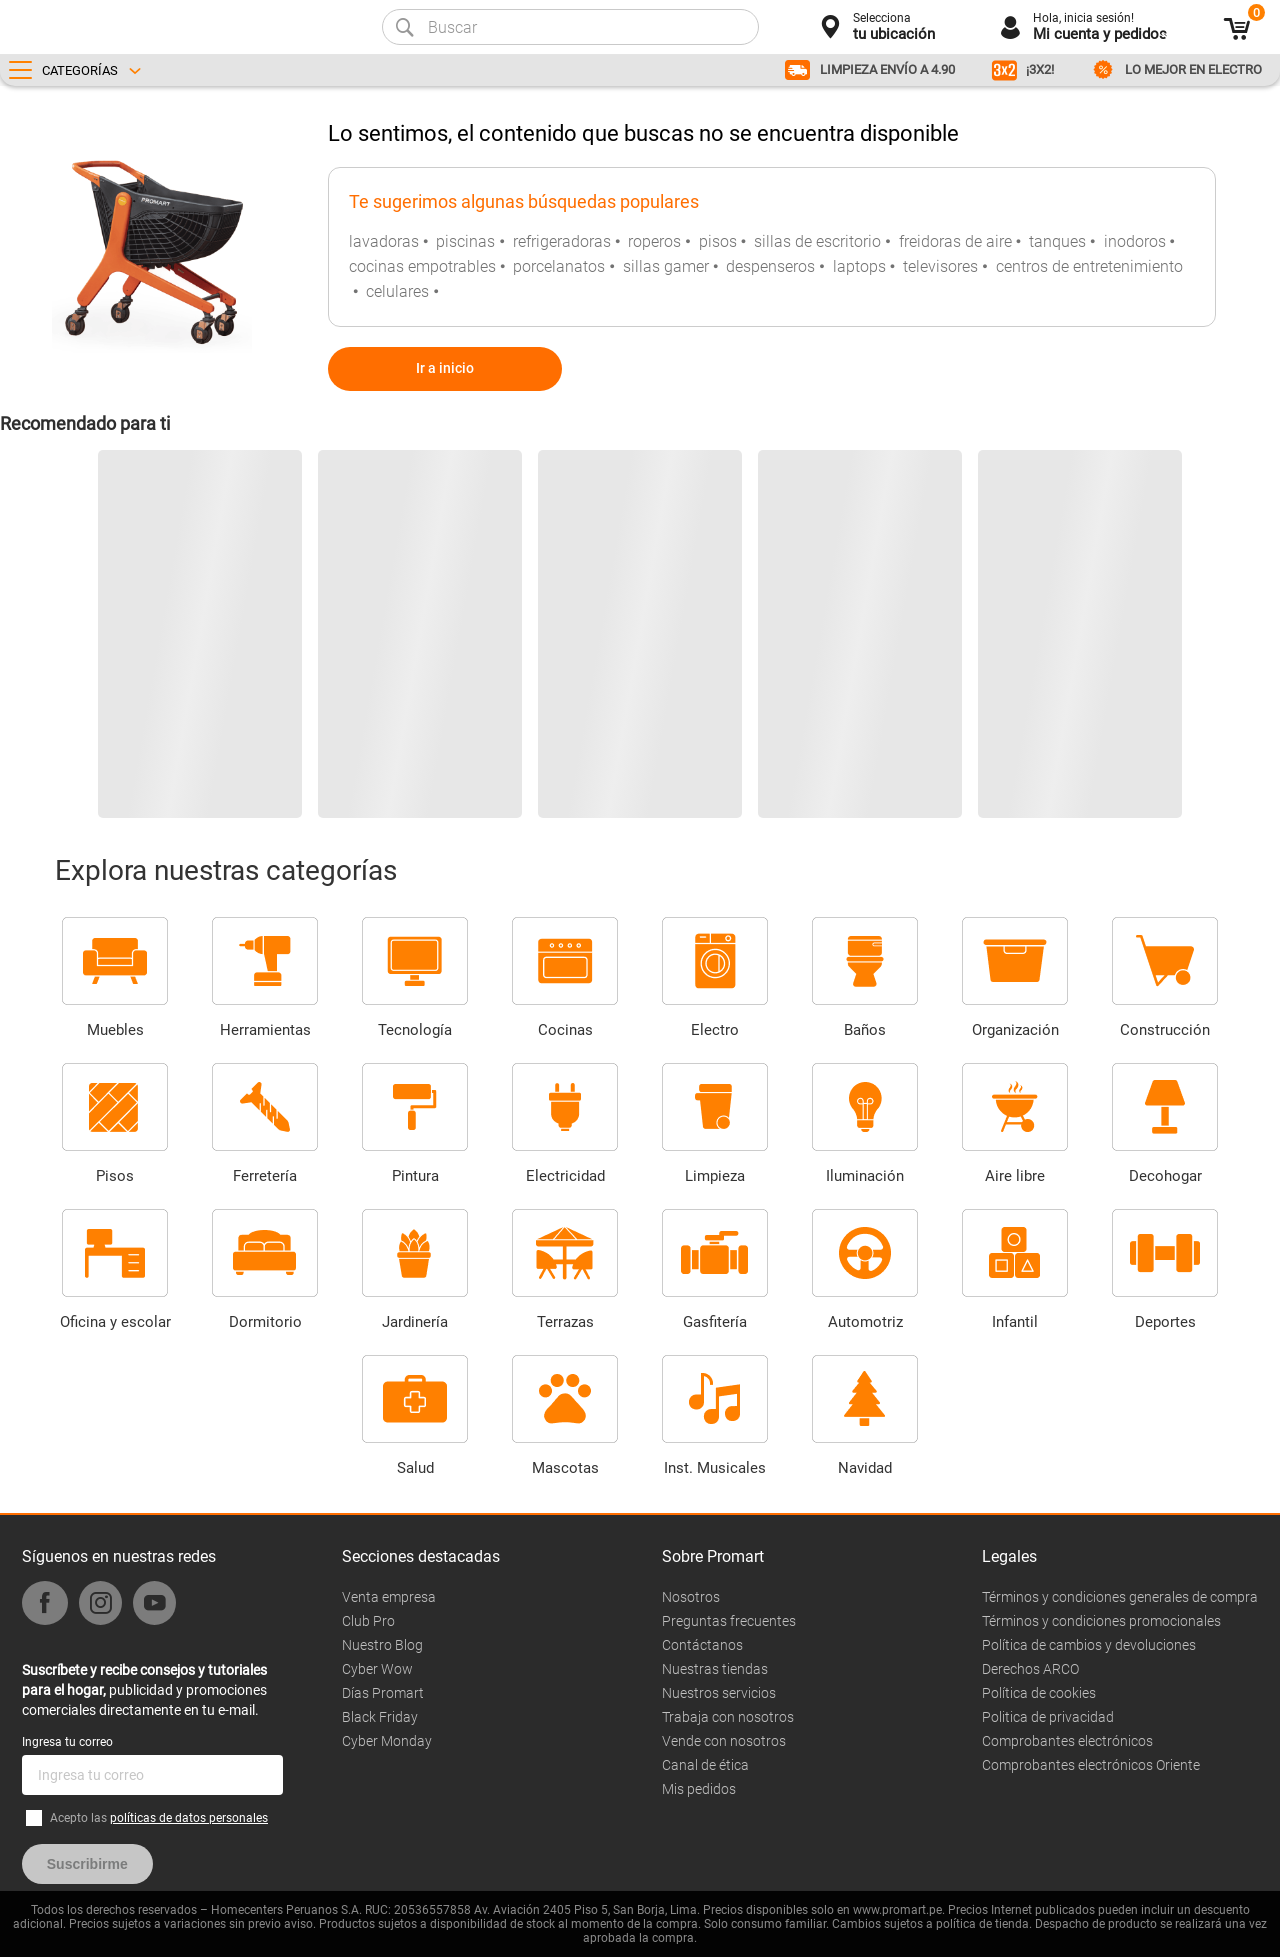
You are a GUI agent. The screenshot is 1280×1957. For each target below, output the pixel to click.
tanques (1057, 241)
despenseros (770, 266)
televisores (940, 266)
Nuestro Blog (382, 1645)
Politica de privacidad (1048, 1717)
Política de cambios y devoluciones (1089, 1645)
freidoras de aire (955, 241)
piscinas (465, 241)
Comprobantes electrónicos (1067, 1741)
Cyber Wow (377, 1669)
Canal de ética (705, 1765)
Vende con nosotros (724, 1741)
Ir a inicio (445, 368)
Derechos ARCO (1030, 1669)
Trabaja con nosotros (728, 1717)
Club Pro (368, 1621)
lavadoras (384, 241)
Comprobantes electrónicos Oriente (1091, 1765)
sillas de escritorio (817, 241)
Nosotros (691, 1597)
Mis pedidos (699, 1789)
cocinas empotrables (422, 266)
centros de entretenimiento (1089, 266)
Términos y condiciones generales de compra (1120, 1597)
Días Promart (383, 1693)
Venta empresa (389, 1597)
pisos (718, 241)
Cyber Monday (387, 1741)
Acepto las (159, 1818)
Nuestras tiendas (715, 1669)
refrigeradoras (562, 241)
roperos (654, 241)
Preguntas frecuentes (729, 1621)
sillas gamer (666, 266)
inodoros (1135, 241)
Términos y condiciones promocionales (1101, 1621)
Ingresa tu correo (67, 1742)
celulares (397, 291)
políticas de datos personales (189, 1818)
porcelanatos (559, 266)
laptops (859, 266)
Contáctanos (702, 1645)
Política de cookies (1039, 1693)
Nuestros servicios (719, 1693)
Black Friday (380, 1717)
